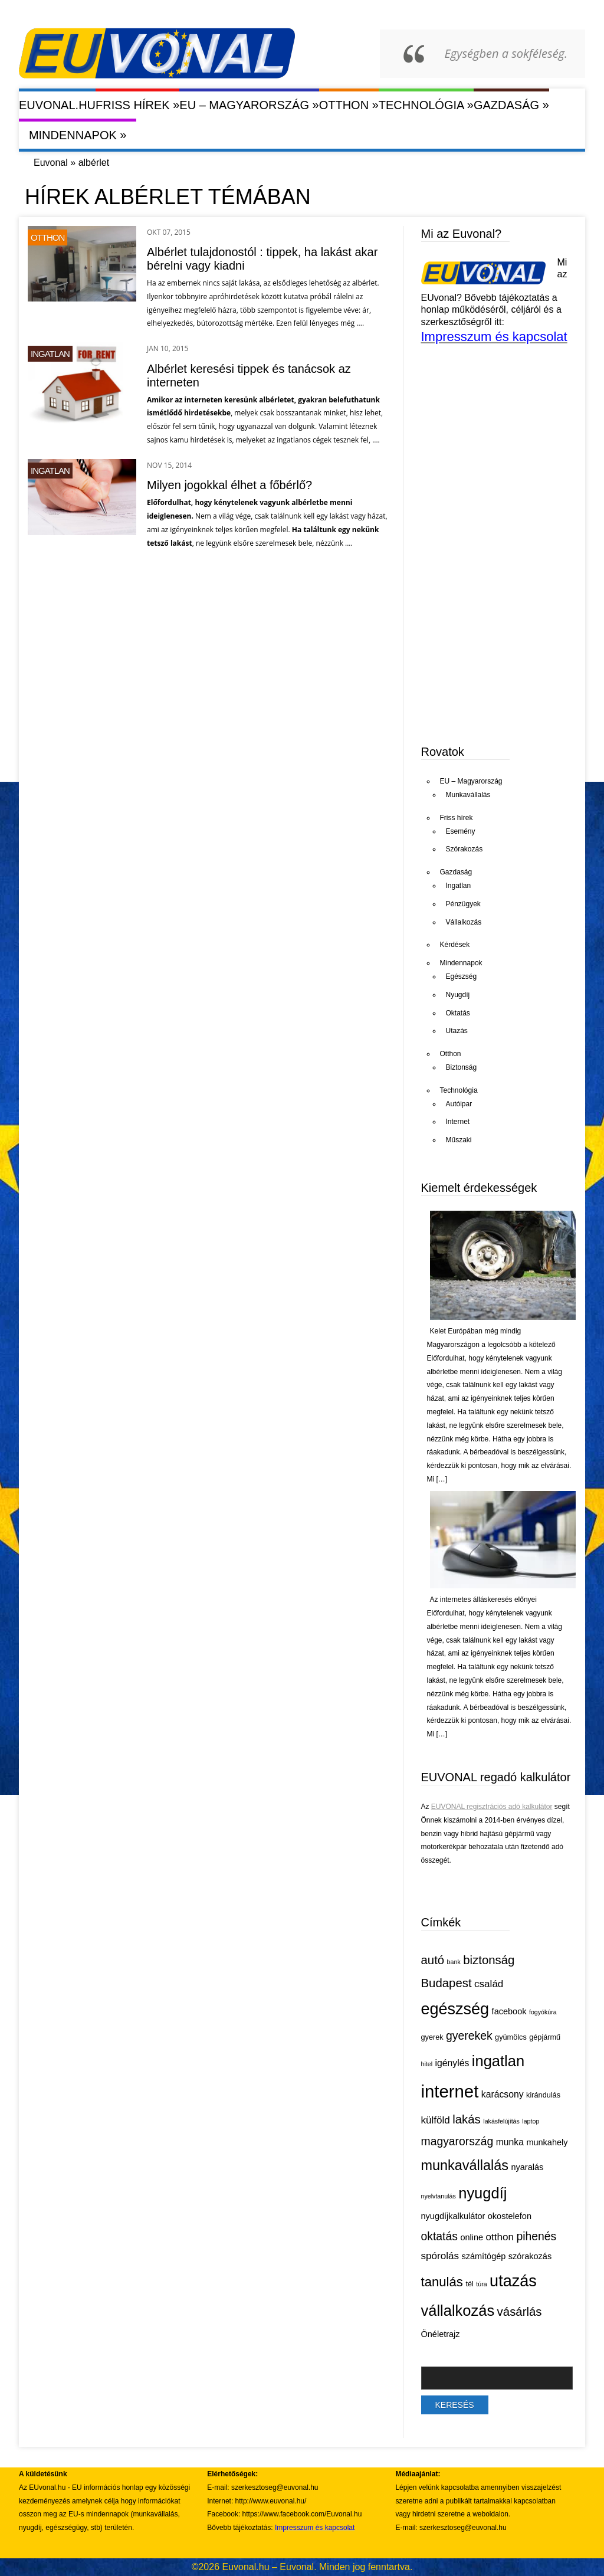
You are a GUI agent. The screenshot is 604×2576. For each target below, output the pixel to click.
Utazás (457, 1031)
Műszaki (459, 1140)
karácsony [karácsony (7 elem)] (502, 2094)
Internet (458, 1121)
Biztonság (461, 1067)
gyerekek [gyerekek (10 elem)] (469, 2035)
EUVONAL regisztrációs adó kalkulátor (492, 1806)
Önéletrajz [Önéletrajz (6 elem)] (440, 2334)
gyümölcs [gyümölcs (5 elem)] (511, 2037)
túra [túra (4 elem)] (481, 2283)
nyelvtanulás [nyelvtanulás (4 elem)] (438, 2196)
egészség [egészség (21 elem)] (455, 2009)
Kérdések (455, 944)
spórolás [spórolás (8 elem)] (440, 2256)
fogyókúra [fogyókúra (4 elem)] (543, 2011)
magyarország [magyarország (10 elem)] (457, 2141)
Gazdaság (511, 105)
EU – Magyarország (249, 105)
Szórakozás (464, 849)
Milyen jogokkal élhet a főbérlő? (229, 485)
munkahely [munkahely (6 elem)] (546, 2142)
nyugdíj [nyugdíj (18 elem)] (482, 2193)
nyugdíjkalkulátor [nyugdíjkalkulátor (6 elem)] (453, 2216)
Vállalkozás (464, 922)
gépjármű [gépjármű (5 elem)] (544, 2037)
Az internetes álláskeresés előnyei (483, 1599)
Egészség (461, 976)
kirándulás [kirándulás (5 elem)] (543, 2094)
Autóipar (459, 1104)
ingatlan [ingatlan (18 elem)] (498, 2061)
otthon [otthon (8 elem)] (500, 2237)
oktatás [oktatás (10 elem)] (439, 2236)
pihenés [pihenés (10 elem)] (536, 2236)
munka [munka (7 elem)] (510, 2142)
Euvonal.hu (57, 105)
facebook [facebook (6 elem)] (509, 2011)
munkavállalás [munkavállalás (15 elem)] (465, 2165)
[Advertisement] (509, 642)
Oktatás (458, 1013)
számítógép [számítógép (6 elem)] (483, 2256)
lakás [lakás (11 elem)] (466, 2119)
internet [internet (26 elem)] (450, 2091)
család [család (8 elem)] (488, 1984)
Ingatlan (50, 354)
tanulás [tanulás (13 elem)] (442, 2282)
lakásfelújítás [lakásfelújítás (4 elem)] (501, 2121)
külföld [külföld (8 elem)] (435, 2120)
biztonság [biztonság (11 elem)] (488, 1960)
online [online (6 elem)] (471, 2237)
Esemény (460, 831)
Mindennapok (78, 135)
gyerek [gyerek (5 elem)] (432, 2037)
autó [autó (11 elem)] (433, 1960)
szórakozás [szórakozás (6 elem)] (530, 2256)
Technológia (426, 105)
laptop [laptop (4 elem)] (530, 2121)
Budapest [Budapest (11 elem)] (446, 1983)
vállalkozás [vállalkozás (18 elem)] (458, 2310)
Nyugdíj (458, 995)
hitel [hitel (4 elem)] (427, 2063)
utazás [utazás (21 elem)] (513, 2281)
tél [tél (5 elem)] (469, 2283)
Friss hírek (137, 105)
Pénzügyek (463, 904)
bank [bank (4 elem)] (454, 1961)
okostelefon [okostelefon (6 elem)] (509, 2216)
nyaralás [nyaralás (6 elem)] (527, 2167)
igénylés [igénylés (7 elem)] (452, 2063)
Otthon (349, 105)
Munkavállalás (468, 795)
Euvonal (51, 163)
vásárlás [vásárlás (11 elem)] (519, 2311)
